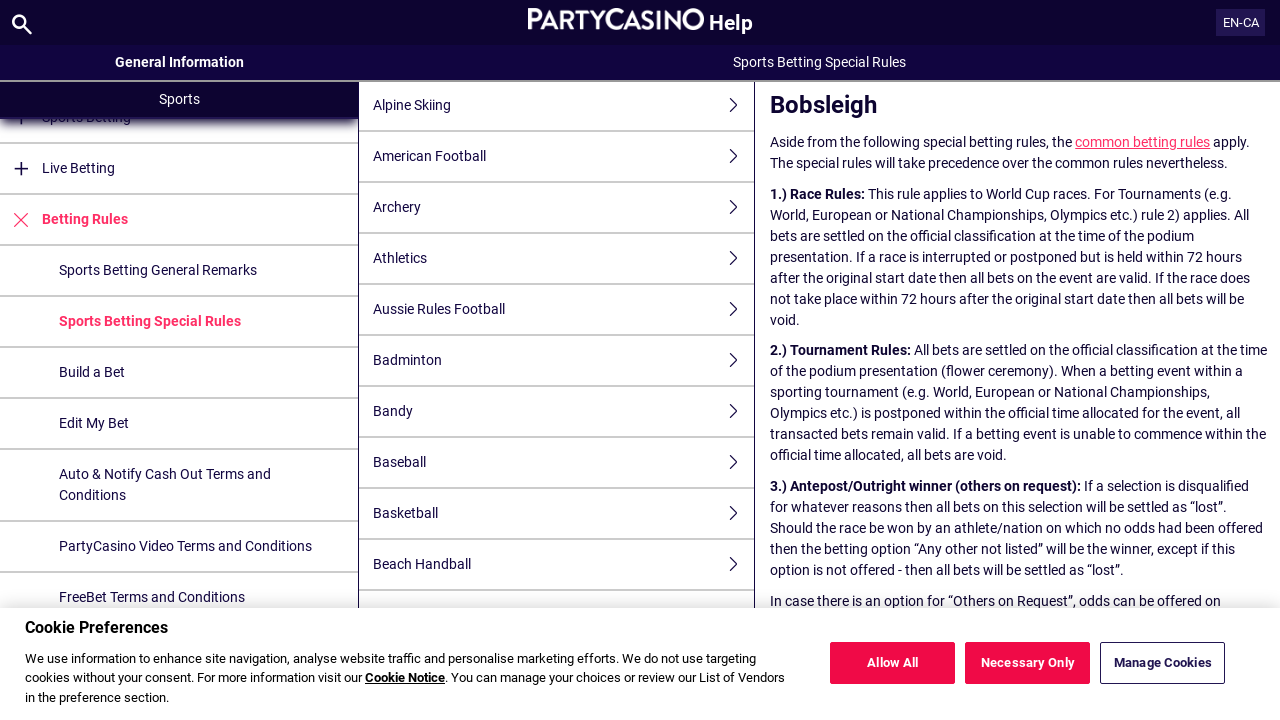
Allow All (892, 663)
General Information (179, 62)
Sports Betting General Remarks (158, 270)
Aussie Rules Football (563, 309)
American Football (563, 156)
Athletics (563, 258)
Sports (179, 99)
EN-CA (1241, 22)
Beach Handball (563, 564)
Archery (563, 207)
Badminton (563, 360)
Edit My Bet (94, 423)
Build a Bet (92, 372)
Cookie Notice (405, 679)
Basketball (563, 513)
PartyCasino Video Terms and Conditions (185, 546)
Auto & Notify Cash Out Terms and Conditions (165, 484)
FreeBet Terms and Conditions (152, 597)
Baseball (563, 462)
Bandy (563, 411)
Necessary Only (1028, 663)
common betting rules (1142, 142)
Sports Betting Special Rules (150, 321)
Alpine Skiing (563, 105)
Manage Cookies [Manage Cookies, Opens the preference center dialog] (1163, 663)
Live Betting (57, 168)
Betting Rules (64, 219)
